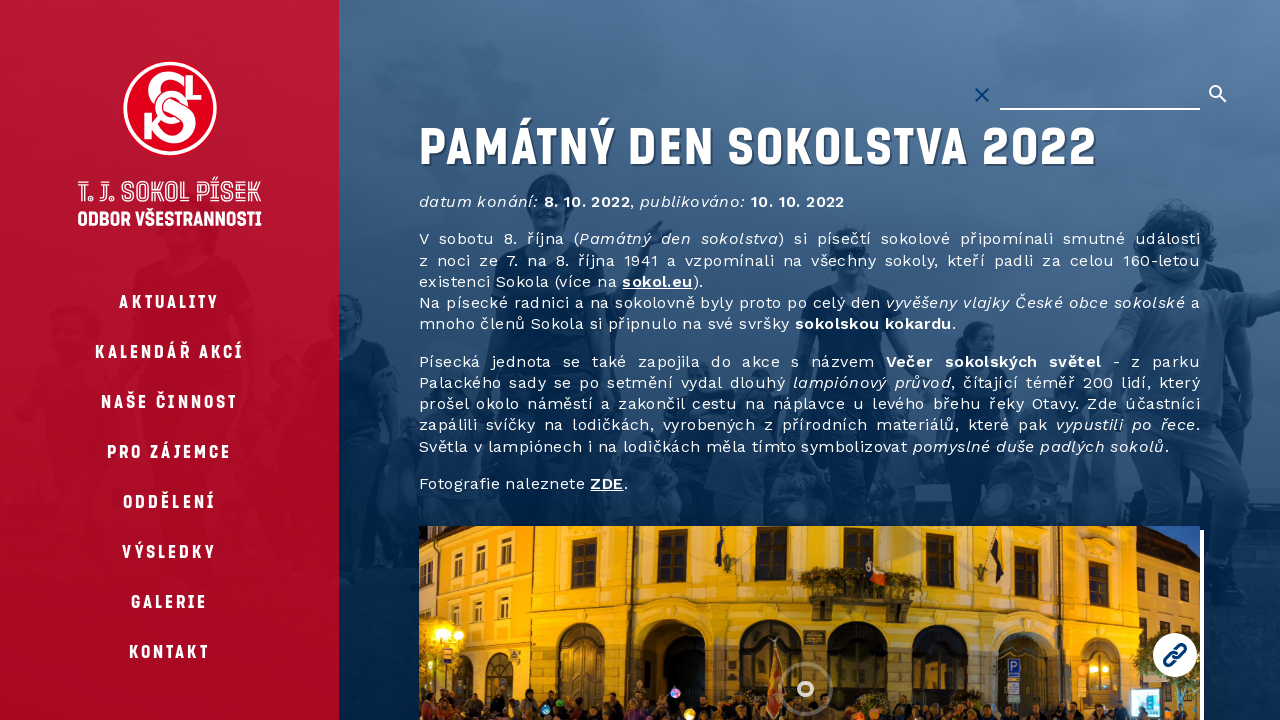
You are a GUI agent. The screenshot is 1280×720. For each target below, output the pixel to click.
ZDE (606, 483)
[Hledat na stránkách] (1100, 95)
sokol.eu (657, 281)
